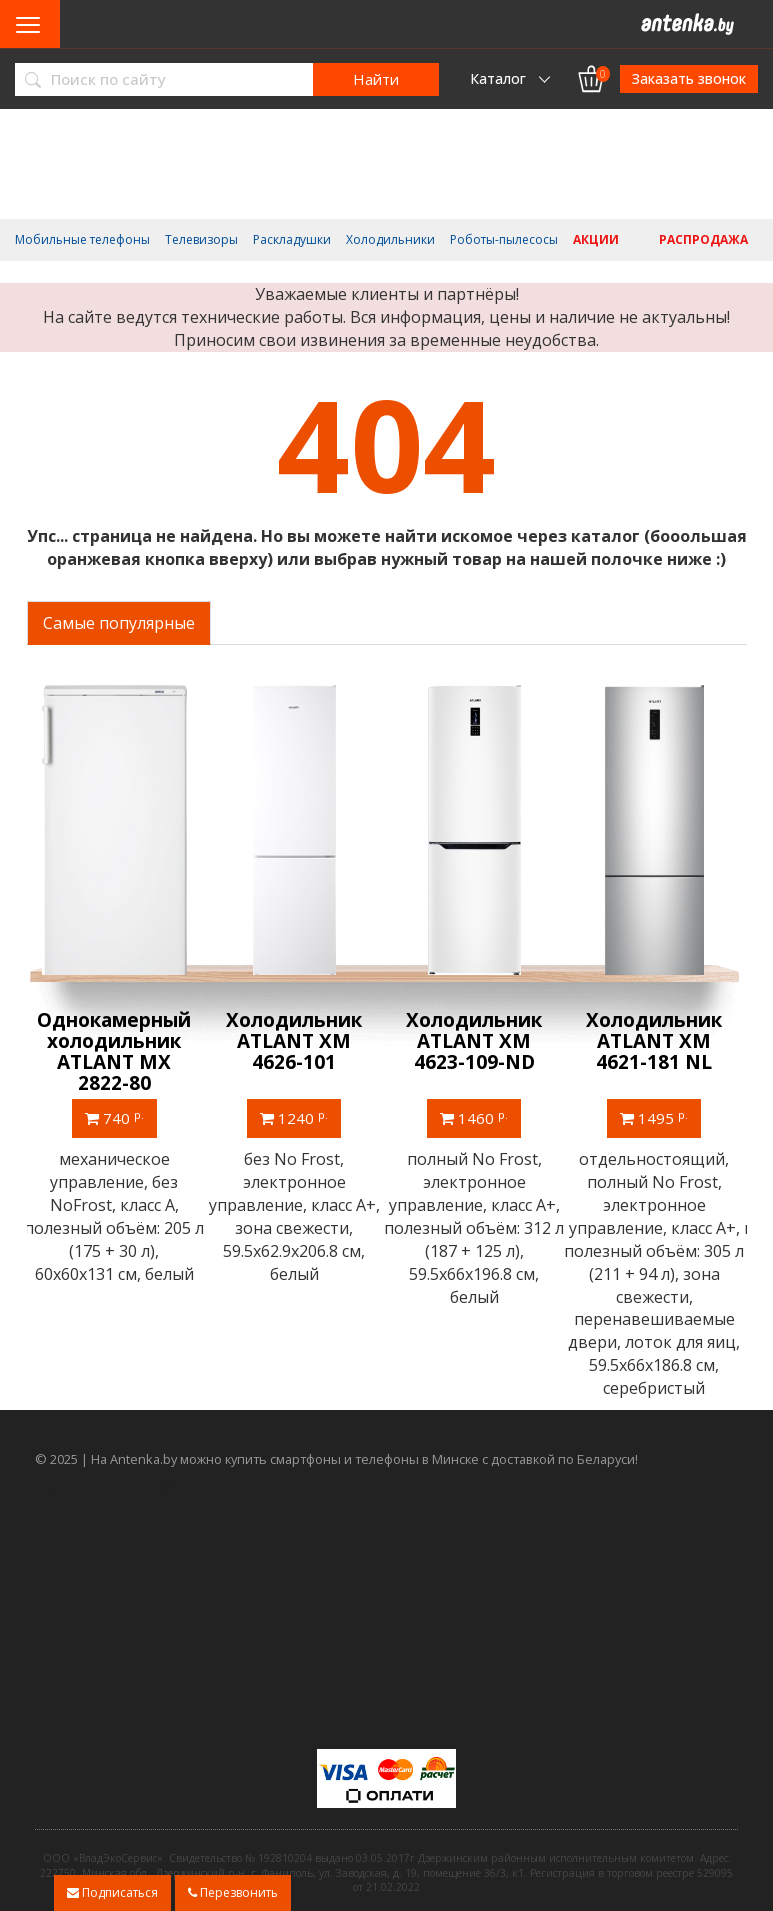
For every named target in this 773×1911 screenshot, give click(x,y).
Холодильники (390, 240)
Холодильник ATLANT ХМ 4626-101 (297, 1041)
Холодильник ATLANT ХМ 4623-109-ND (477, 1041)
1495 (657, 1118)
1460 (477, 1118)
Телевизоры (201, 240)
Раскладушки (292, 240)
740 (116, 1118)
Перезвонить (233, 1892)
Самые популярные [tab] (119, 623)
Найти (376, 79)
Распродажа (703, 240)
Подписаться (112, 1892)
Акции (596, 240)
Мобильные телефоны (82, 240)
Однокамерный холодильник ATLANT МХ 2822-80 (117, 1051)
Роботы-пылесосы (504, 240)
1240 (297, 1118)
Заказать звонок (689, 78)
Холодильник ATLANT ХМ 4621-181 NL (657, 1041)
